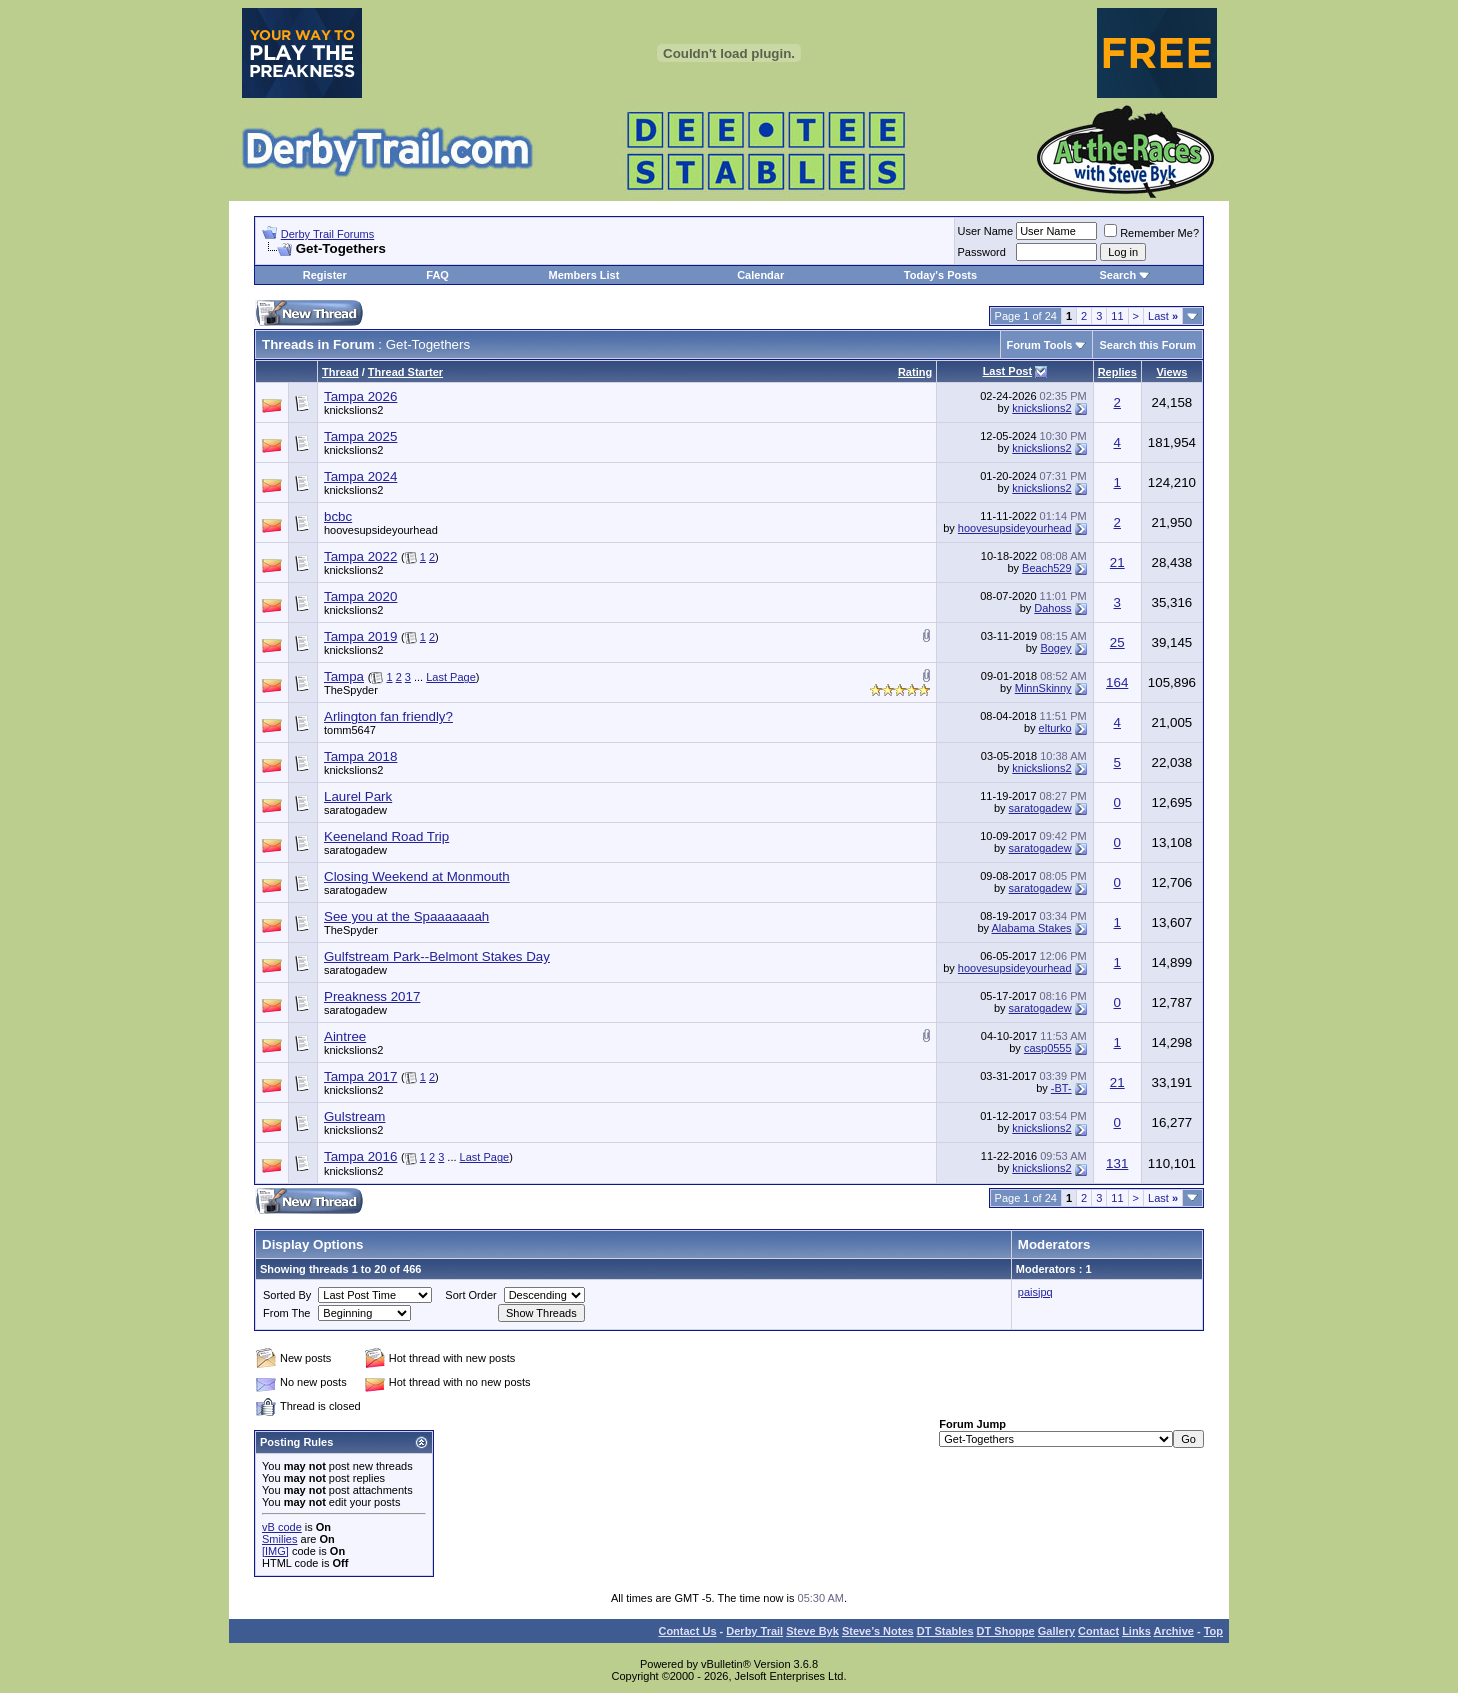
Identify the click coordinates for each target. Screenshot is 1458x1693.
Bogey (1055, 648)
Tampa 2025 (360, 436)
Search (1117, 275)
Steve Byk (812, 1631)
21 (1117, 562)
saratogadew (355, 810)
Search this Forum (1147, 345)
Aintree (345, 1036)
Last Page (451, 677)
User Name (986, 231)
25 (1117, 642)
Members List (583, 275)
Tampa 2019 (360, 636)
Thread (340, 372)
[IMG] (275, 1551)
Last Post (1008, 371)
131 (1117, 1163)
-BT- (1061, 1088)
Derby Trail (754, 1631)
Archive (1174, 1631)
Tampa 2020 (360, 596)
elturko (1055, 728)
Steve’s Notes (878, 1631)
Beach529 (1047, 568)
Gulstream (354, 1116)
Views (1171, 372)
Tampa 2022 (360, 556)
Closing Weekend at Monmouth (417, 876)
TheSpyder (351, 690)
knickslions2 (353, 410)
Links (1136, 1631)
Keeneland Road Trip (386, 836)
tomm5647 (350, 730)
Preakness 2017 (372, 996)
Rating (915, 372)
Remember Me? (1151, 233)
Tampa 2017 (360, 1076)
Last (1163, 316)
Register (325, 275)
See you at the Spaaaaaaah (406, 916)
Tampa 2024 (360, 476)
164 (1117, 682)
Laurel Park (358, 796)
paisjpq (1035, 1292)
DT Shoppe (1006, 1631)
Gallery (1056, 1631)
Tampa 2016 (360, 1156)
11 (1117, 316)
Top (1213, 1631)
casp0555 (1048, 1048)
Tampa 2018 (360, 756)
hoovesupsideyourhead (381, 530)
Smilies (279, 1539)
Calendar (760, 275)
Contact (1098, 1631)
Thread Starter (405, 372)
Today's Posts (940, 275)
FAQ (437, 275)
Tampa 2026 (360, 396)
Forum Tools (1040, 345)
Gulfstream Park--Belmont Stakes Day (437, 956)
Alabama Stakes (1032, 928)
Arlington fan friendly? (388, 716)
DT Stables (945, 1631)
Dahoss (1052, 608)
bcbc (338, 516)
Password (982, 252)
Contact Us (687, 1631)
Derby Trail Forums (328, 234)
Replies (1117, 372)
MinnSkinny (1043, 688)
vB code (282, 1527)
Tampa (344, 676)
